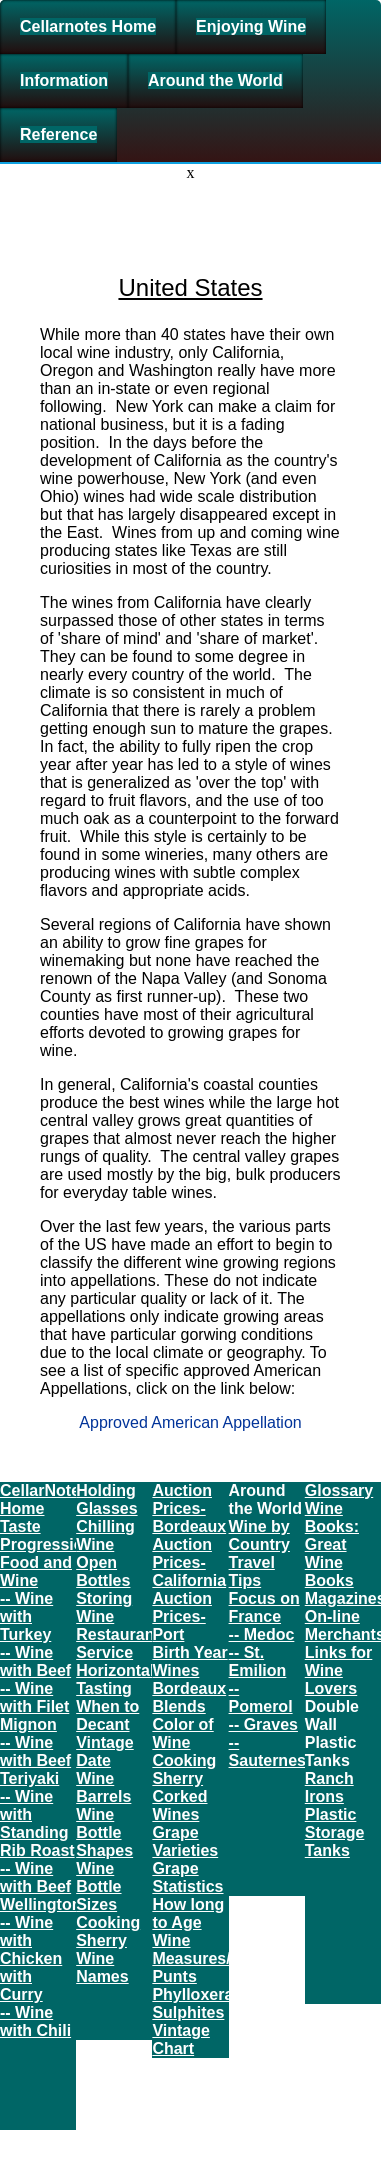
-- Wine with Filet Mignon (34, 1706)
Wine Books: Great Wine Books (332, 1544)
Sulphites (188, 2012)
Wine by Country (259, 1535)
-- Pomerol (261, 1697)
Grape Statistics (187, 1877)
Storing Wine (104, 1607)
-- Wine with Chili (35, 2021)
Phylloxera (192, 1994)
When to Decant (107, 1715)
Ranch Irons (329, 1787)
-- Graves (263, 1724)
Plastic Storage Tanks (335, 1832)
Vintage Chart (181, 2039)
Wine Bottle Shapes (104, 1832)
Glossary (339, 1490)
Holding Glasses (106, 1499)
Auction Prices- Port (182, 1616)
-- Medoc (262, 1634)
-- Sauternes (267, 1751)
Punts (174, 1976)
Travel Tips (252, 1571)
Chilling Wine (105, 1535)
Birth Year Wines (189, 1661)
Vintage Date (105, 1751)
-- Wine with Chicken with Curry (31, 1958)
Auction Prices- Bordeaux (189, 1508)
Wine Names (102, 1967)
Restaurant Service (118, 1643)
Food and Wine (36, 1571)
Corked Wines (179, 1805)
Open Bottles (103, 1571)
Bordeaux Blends (189, 1697)
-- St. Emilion (258, 1661)
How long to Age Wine (188, 1922)
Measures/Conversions (239, 1958)
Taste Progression (46, 1535)
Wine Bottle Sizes (98, 1886)
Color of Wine (182, 1733)
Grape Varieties (185, 1841)
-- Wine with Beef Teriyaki (35, 1760)
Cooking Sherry (108, 1931)
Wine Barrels (103, 1787)
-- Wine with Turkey (26, 1616)
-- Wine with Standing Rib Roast (37, 1823)
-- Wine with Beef (35, 1661)
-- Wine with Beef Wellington (40, 1886)
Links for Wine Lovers (339, 1670)
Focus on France (264, 1607)
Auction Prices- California (189, 1562)
